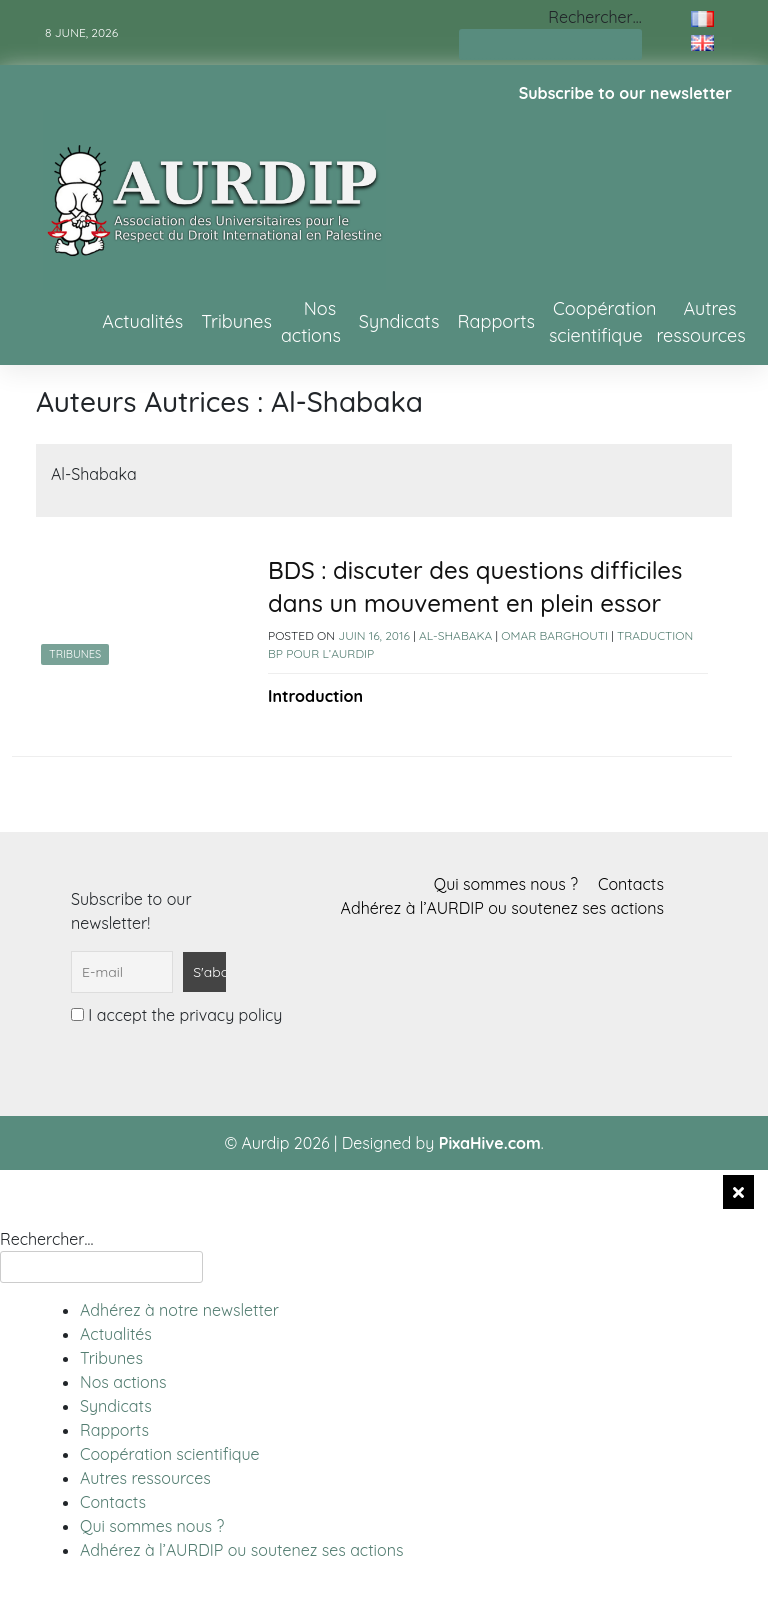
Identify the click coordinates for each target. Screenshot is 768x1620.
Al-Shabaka (455, 635)
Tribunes (236, 321)
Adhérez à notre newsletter (179, 1310)
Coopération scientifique (603, 322)
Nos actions (311, 322)
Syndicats (399, 321)
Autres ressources (700, 322)
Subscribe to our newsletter (625, 93)
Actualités (142, 321)
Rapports (496, 321)
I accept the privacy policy (176, 1015)
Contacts (631, 884)
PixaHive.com (490, 1143)
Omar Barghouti (554, 635)
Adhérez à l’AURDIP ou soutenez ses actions (502, 908)
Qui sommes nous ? (506, 884)
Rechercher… (594, 17)
